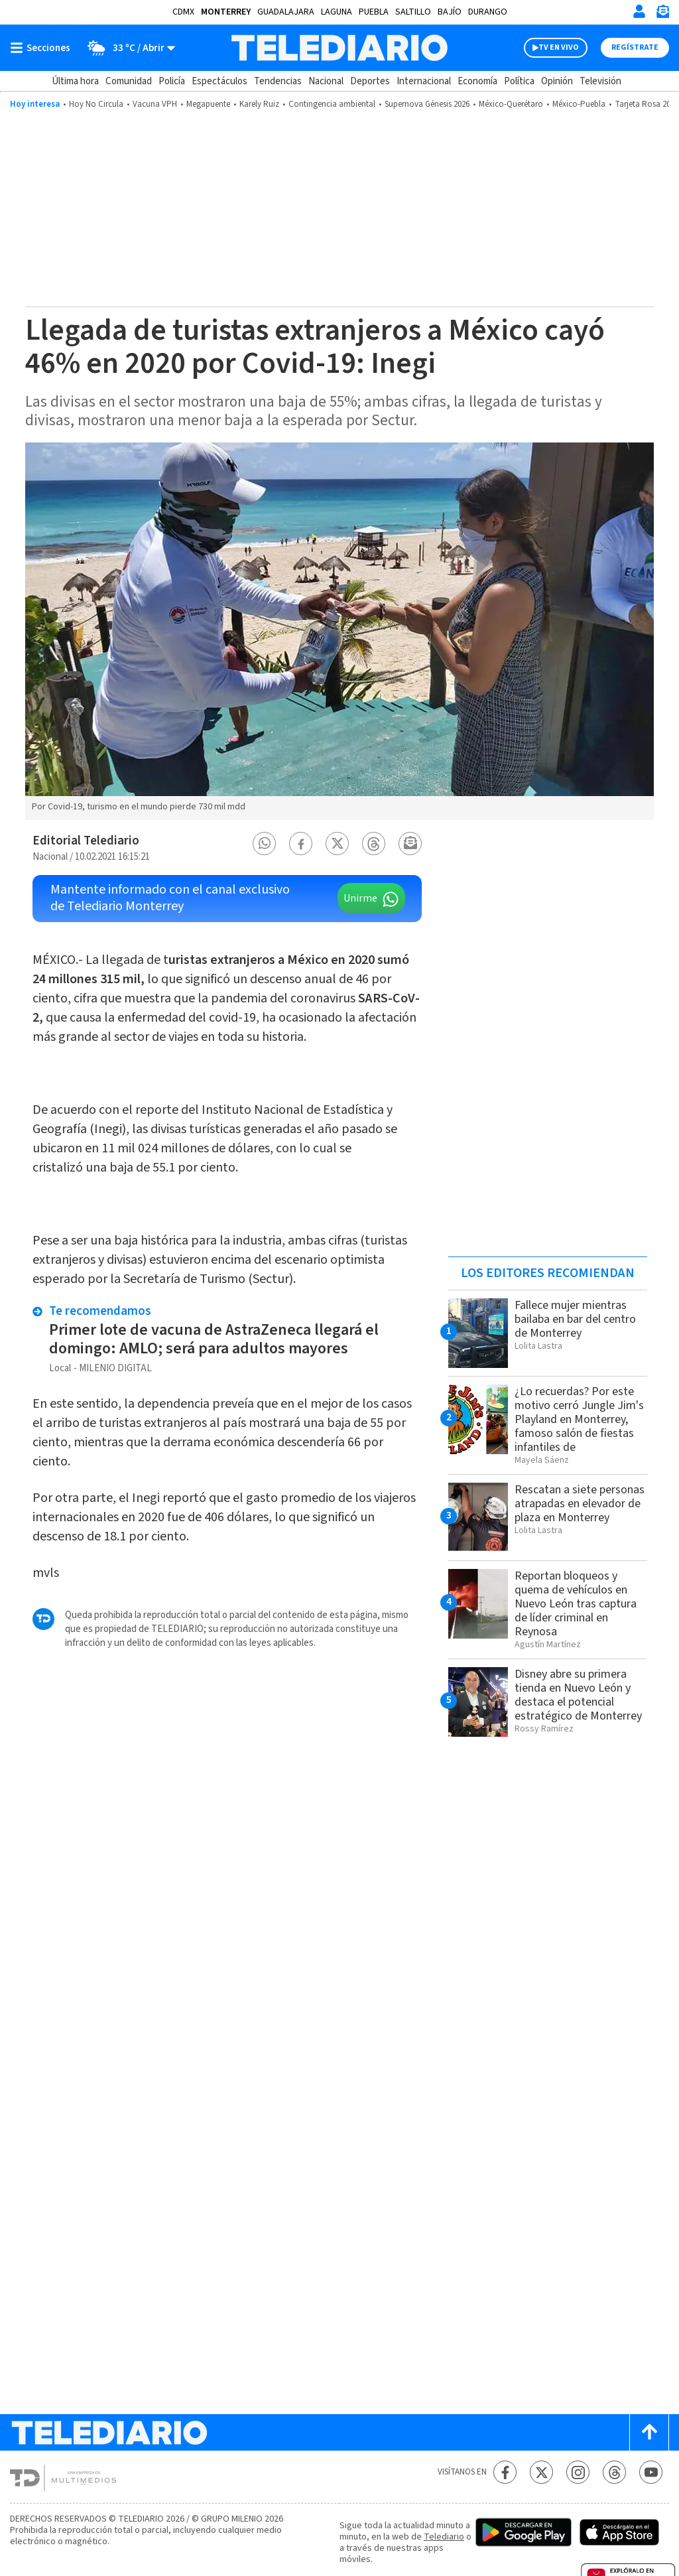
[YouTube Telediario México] (650, 2472)
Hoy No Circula (96, 104)
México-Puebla (578, 104)
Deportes (370, 81)
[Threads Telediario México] (614, 2472)
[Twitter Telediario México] (541, 2472)
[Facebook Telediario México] (505, 2472)
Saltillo (413, 12)
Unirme (360, 898)
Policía (171, 81)
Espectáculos (219, 81)
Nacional (325, 81)
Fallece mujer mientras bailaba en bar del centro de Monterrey (575, 1319)
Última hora (75, 81)
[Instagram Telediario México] (577, 2472)
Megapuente (208, 104)
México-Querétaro (511, 104)
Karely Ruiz (259, 104)
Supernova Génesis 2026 (427, 104)
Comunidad (128, 81)
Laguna (336, 12)
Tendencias (278, 81)
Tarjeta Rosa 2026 (646, 104)
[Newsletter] (662, 14)
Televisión (600, 81)
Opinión (557, 81)
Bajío (450, 12)
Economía (477, 81)
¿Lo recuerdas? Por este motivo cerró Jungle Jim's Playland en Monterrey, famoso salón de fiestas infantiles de (579, 1419)
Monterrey (226, 12)
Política (519, 81)
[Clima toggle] (127, 48)
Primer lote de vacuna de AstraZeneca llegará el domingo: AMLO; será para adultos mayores (214, 1339)
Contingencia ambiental (331, 104)
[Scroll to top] (649, 2432)
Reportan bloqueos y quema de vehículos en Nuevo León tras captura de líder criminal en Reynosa (576, 1604)
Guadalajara (285, 12)
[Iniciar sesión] (639, 11)
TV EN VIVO (558, 47)
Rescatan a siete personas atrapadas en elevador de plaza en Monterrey (580, 1503)
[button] (265, 843)
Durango (487, 12)
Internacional (424, 81)
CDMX (183, 12)
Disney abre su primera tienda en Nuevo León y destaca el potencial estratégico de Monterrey (578, 1695)
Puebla (374, 12)
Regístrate (634, 47)
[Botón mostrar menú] (43, 47)
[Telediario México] (339, 48)
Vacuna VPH (155, 104)
